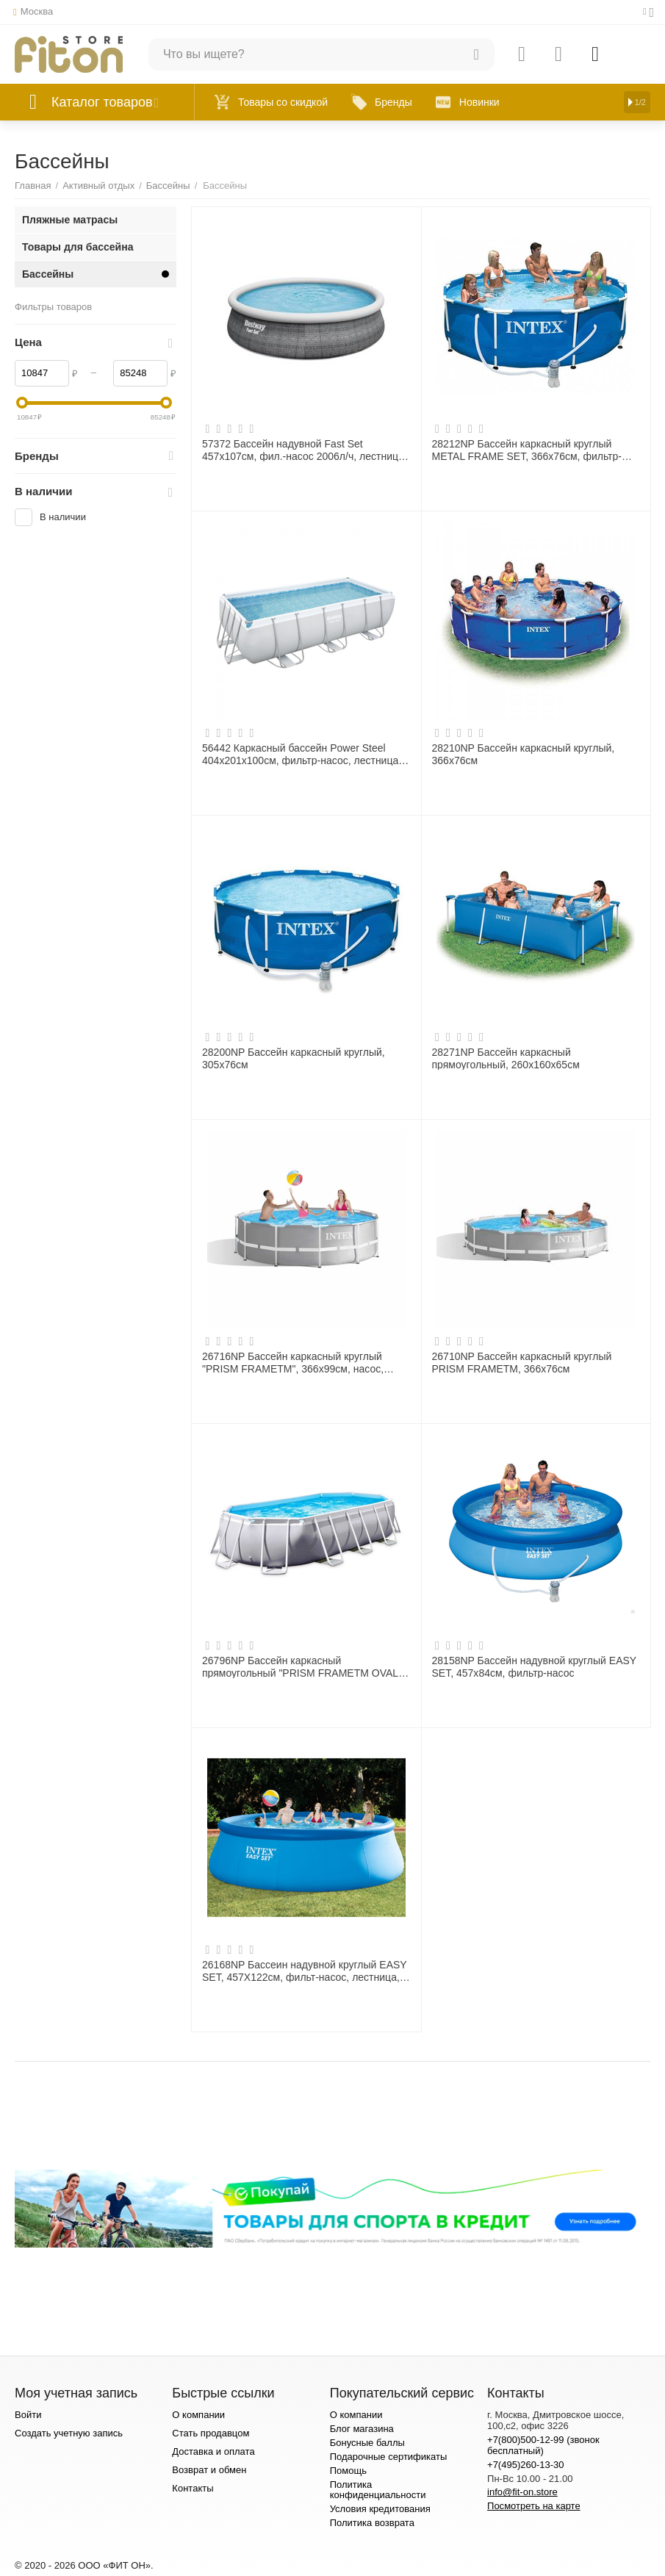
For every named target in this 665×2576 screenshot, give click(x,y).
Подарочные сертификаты (388, 2456)
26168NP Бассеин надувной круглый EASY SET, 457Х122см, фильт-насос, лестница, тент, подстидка (304, 1970)
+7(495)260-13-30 (525, 2464)
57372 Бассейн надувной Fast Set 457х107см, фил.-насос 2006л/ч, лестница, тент (304, 449)
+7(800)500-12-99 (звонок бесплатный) (543, 2445)
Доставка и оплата (213, 2451)
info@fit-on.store (522, 2491)
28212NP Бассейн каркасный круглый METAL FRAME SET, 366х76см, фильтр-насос (527, 449)
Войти (28, 2414)
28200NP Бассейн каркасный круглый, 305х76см (293, 1058)
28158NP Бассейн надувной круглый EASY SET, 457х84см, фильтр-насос (534, 1666)
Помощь (348, 2470)
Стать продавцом (210, 2433)
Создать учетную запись (69, 2433)
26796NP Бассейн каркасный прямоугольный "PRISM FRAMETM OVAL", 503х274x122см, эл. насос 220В (303, 1666)
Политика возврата (372, 2522)
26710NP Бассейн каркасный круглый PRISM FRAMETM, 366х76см (522, 1362)
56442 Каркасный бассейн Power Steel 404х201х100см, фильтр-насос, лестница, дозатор (301, 754)
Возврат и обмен (209, 2469)
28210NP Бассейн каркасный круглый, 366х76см (523, 754)
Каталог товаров (102, 102)
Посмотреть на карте (533, 2505)
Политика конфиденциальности (378, 2490)
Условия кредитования (380, 2508)
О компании (198, 2414)
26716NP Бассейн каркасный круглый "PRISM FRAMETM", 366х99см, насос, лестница (293, 1362)
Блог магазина (362, 2428)
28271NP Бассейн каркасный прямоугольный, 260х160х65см (506, 1058)
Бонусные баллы (367, 2442)
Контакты (192, 2488)
